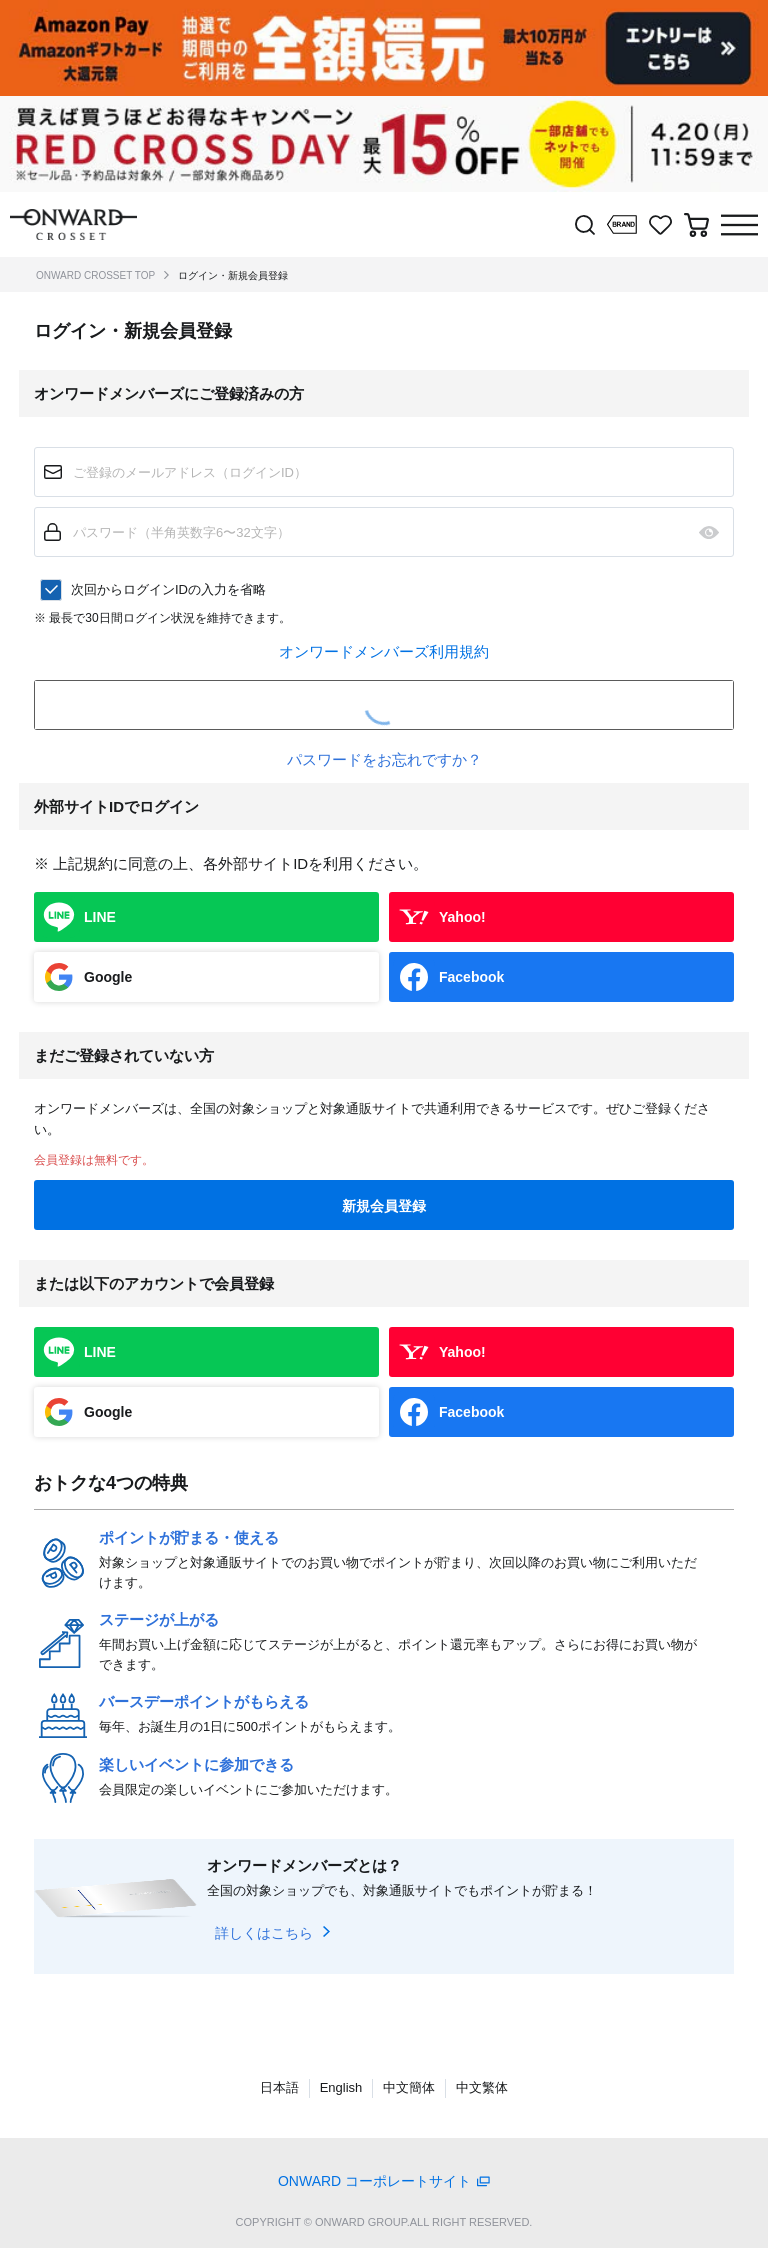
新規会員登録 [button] (384, 1206)
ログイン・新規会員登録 (233, 275)
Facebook (471, 977)
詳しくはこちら (264, 1933)
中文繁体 (482, 2087)
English (341, 2087)
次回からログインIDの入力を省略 (168, 589)
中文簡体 (409, 2087)
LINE (100, 917)
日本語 (279, 2087)
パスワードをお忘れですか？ (384, 759)
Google (108, 977)
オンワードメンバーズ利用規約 (384, 651)
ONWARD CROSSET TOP (95, 275)
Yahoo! (462, 917)
